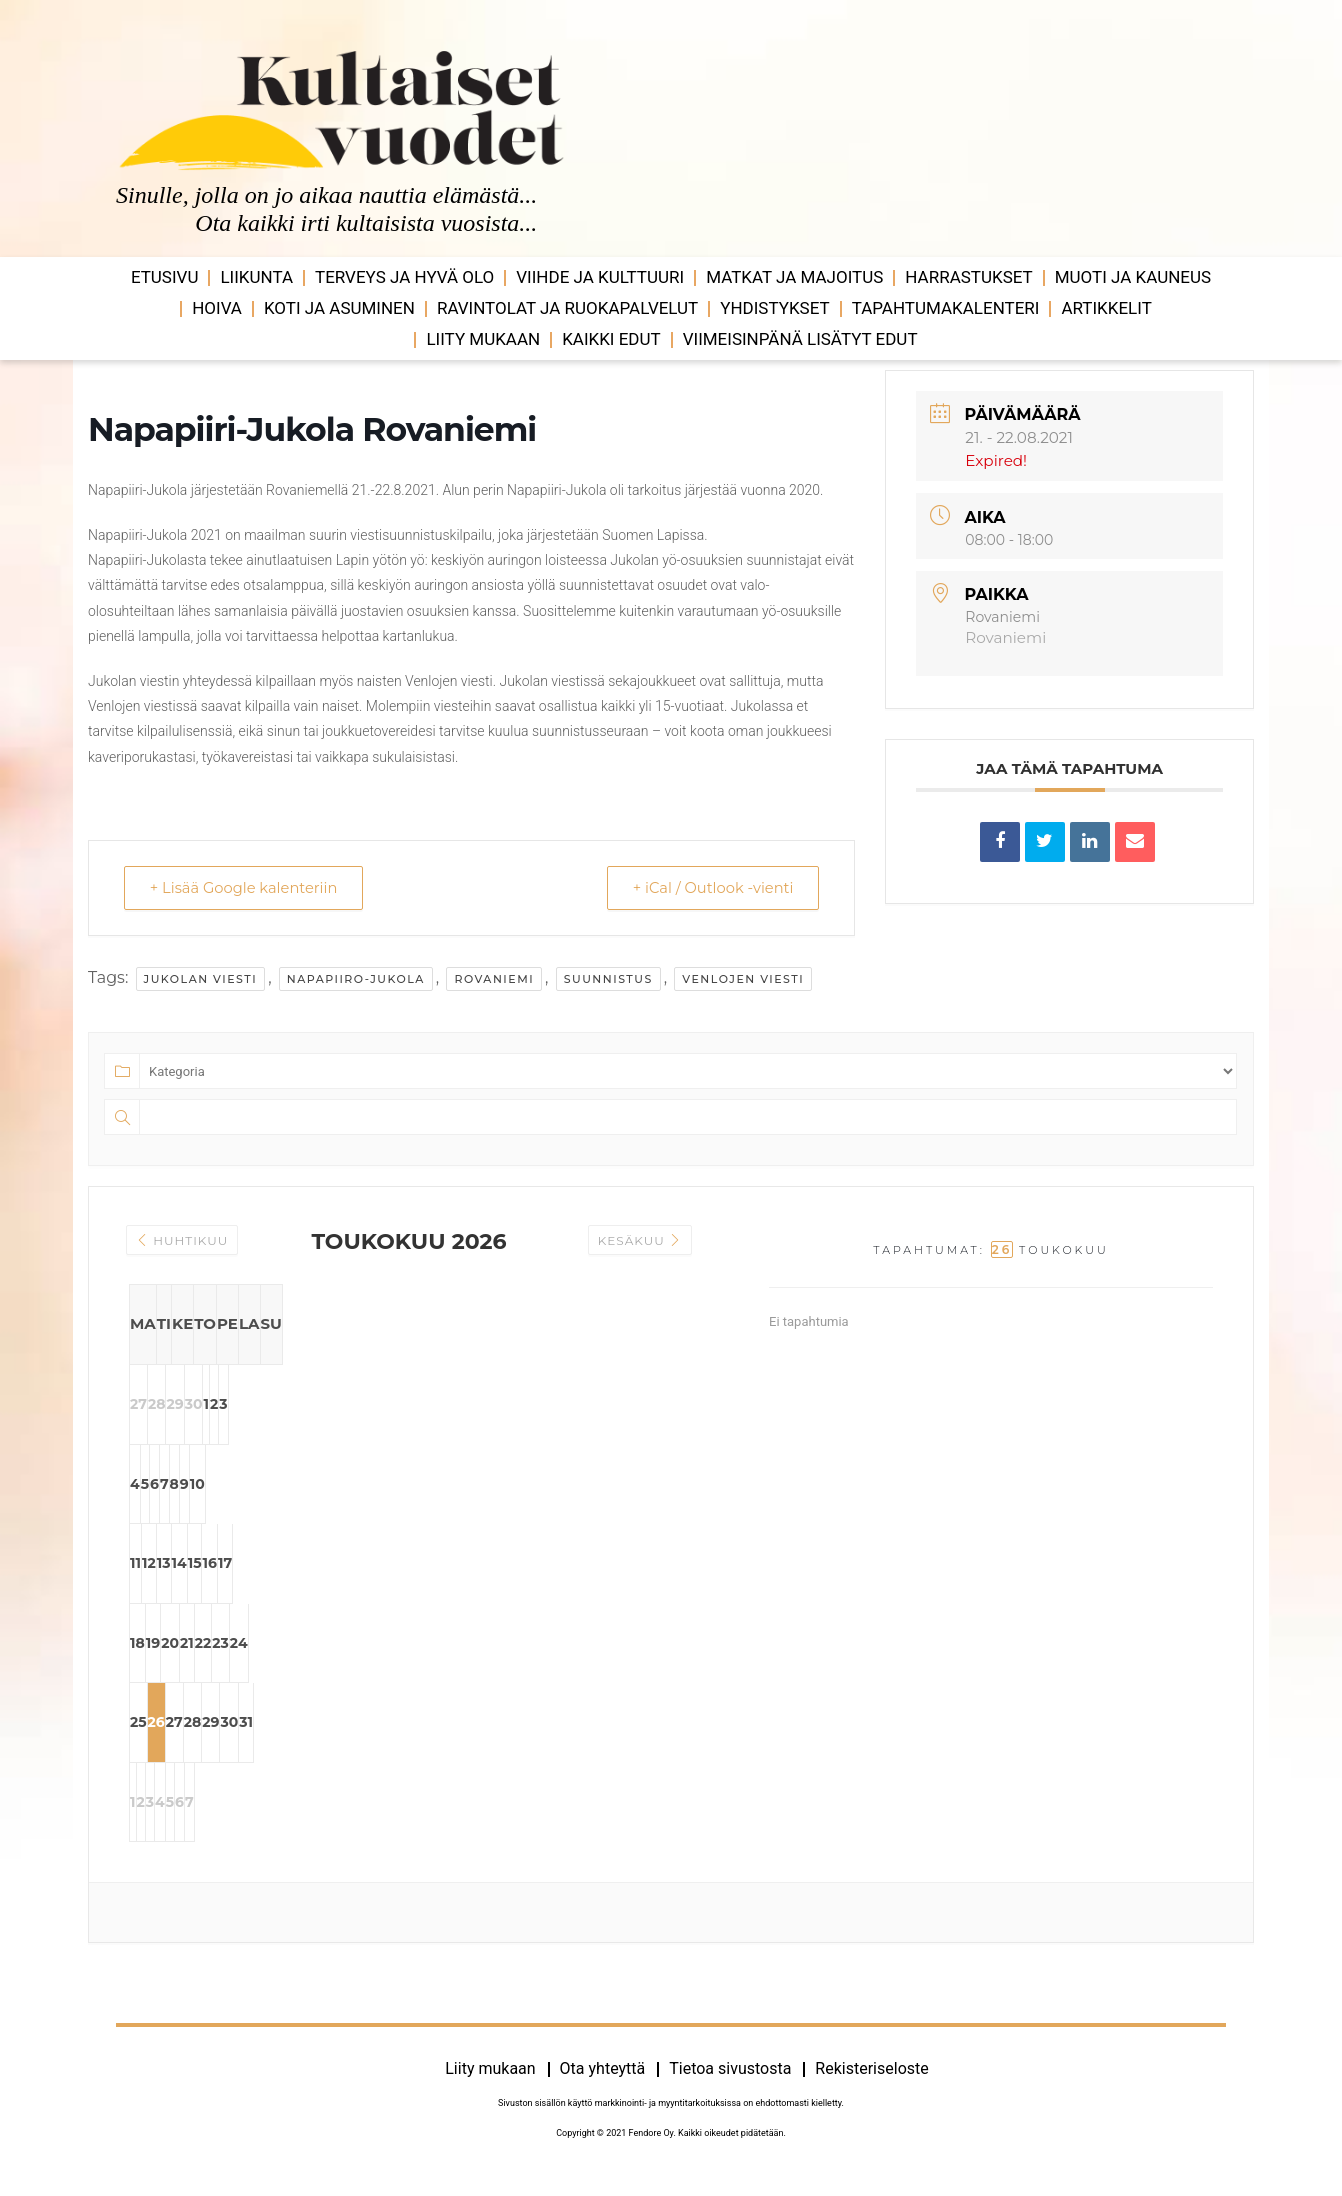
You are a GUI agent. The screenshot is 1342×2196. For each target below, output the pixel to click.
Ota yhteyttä (603, 2078)
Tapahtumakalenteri (946, 308)
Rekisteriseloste (871, 2078)
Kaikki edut (611, 339)
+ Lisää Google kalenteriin (249, 887)
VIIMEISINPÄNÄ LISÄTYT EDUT (800, 339)
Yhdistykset (774, 308)
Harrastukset (968, 277)
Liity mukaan (483, 339)
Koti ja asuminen (339, 308)
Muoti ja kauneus (1133, 277)
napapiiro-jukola (356, 979)
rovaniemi (494, 979)
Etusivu (165, 277)
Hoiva (217, 308)
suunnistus (608, 979)
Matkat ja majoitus (794, 277)
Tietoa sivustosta (730, 2078)
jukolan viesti (201, 979)
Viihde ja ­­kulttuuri (600, 277)
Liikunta (256, 277)
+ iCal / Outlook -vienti (708, 887)
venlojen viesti (743, 979)
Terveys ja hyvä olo (404, 277)
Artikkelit (1106, 308)
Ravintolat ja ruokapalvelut (567, 308)
